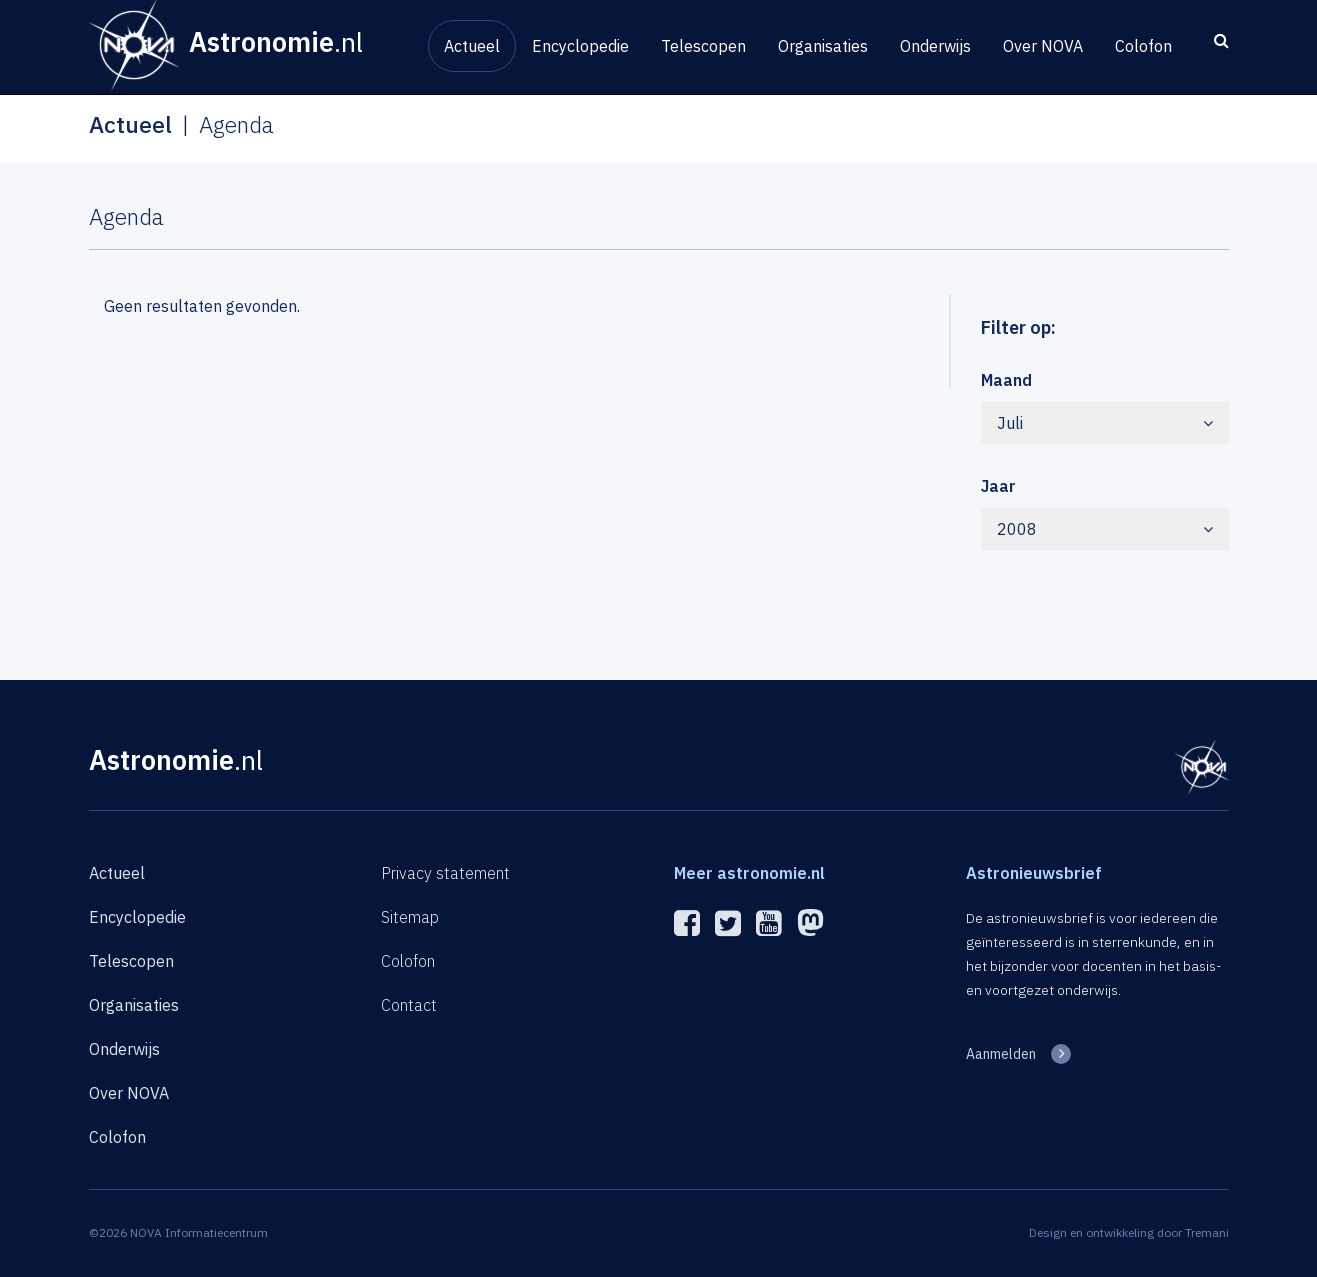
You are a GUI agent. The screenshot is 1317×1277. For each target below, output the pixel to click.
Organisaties (823, 46)
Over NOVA (1043, 46)
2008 (1105, 529)
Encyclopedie (580, 46)
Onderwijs (935, 46)
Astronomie (176, 759)
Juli (1105, 423)
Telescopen (703, 46)
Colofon (1143, 46)
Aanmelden (1001, 1054)
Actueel (472, 46)
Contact (409, 1005)
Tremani (1207, 1232)
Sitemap (410, 917)
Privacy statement (445, 873)
